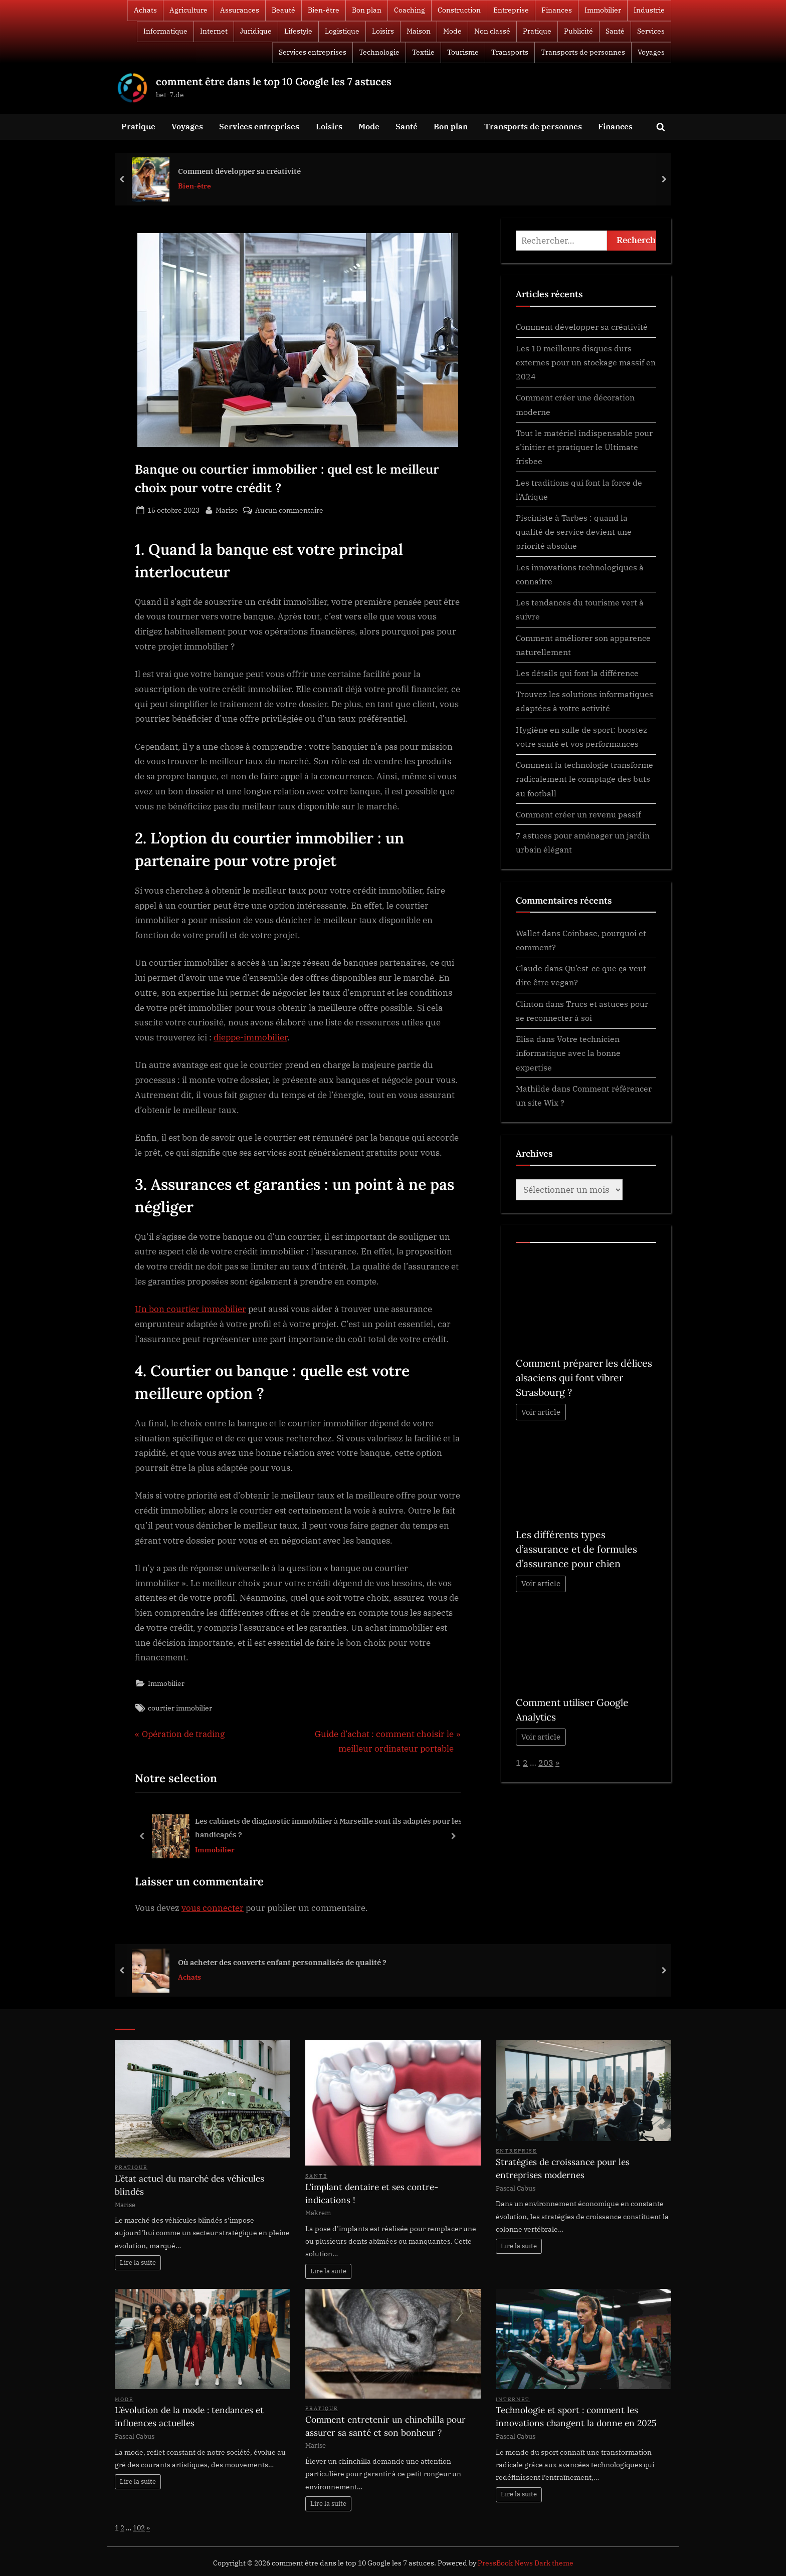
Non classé (492, 31)
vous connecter (212, 1907)
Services (651, 31)
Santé (615, 31)
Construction (459, 10)
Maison (419, 31)
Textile (423, 52)
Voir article (540, 1412)
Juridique (256, 31)
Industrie (649, 10)
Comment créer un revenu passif (578, 814)
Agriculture (188, 10)
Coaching (409, 10)
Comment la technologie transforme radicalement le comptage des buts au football (584, 778)
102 (139, 2527)
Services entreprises (312, 52)
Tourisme (463, 52)
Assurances (239, 10)
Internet (214, 31)
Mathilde (533, 1088)
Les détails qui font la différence (577, 673)
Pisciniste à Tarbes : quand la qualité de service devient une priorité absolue (574, 531)
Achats (145, 10)
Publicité (578, 31)
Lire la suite (138, 2262)
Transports (509, 52)
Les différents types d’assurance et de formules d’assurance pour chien (576, 1549)
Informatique (165, 31)
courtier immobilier (180, 1707)
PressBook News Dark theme (525, 2562)
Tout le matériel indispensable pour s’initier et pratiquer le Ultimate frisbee (584, 447)
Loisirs (383, 31)
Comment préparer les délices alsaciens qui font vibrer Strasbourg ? (584, 1377)
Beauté (283, 10)
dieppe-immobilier (250, 1037)
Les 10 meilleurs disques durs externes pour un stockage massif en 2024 (586, 362)
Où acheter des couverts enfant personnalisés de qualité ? (282, 1962)
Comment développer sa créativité (239, 170)
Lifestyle (298, 31)
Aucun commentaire (289, 510)
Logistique (342, 31)
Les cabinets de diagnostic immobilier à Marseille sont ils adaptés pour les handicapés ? (328, 1827)
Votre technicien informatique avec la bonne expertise (568, 1052)
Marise (227, 509)
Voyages (651, 52)
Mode (452, 31)
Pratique (537, 31)
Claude (529, 968)
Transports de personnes (583, 52)
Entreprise (511, 10)
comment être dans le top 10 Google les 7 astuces (273, 81)
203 (545, 1762)
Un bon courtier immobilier (190, 1309)
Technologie (379, 52)
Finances (556, 10)
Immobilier (602, 10)
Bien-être (323, 10)
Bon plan (366, 10)
